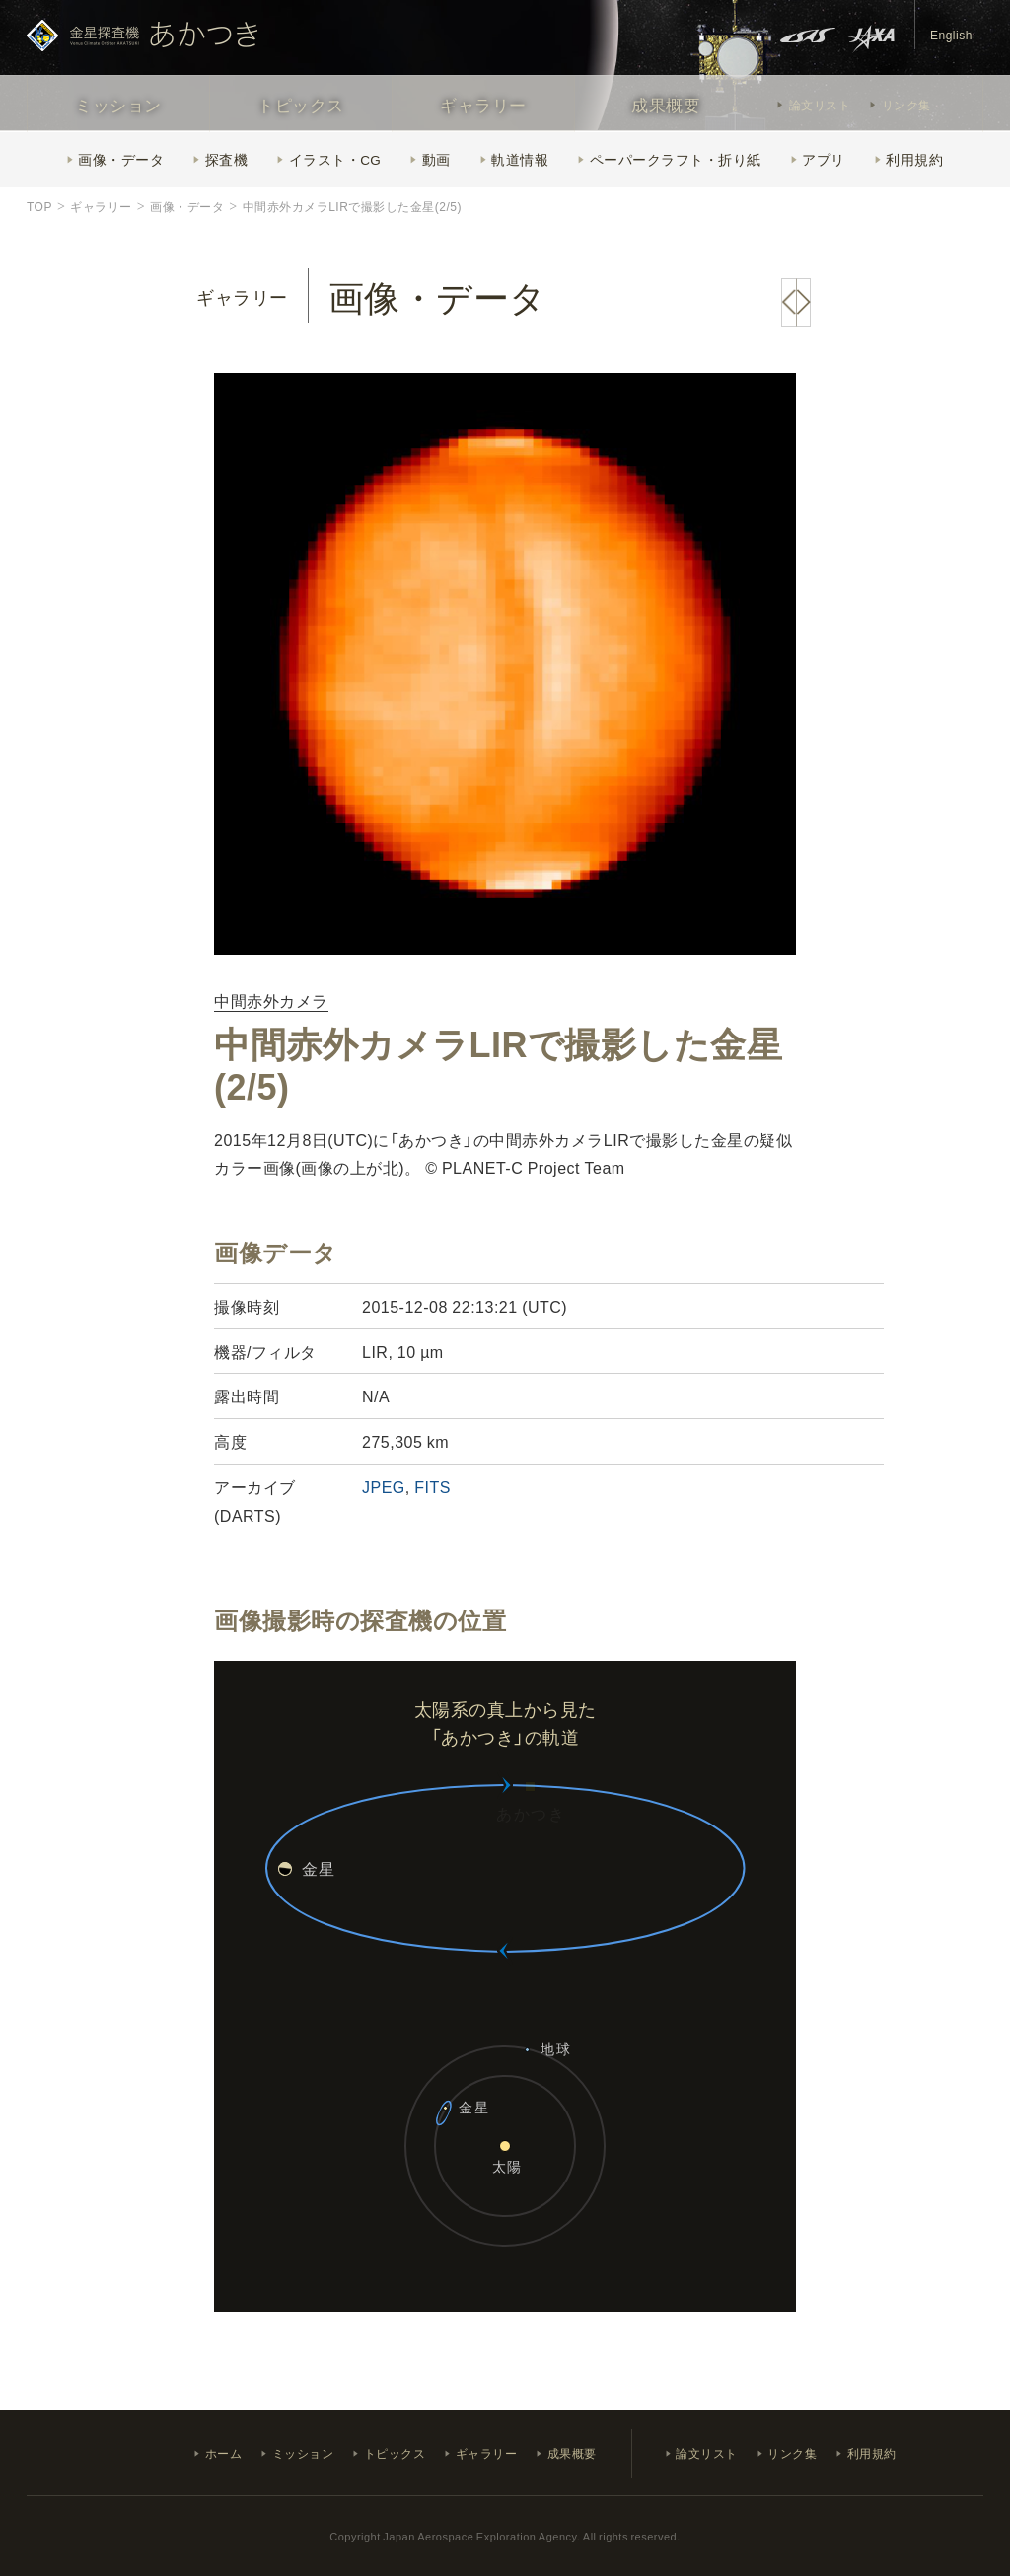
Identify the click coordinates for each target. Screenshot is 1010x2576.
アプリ (823, 159)
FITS (432, 1486)
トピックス (300, 104)
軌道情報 (519, 159)
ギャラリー (483, 104)
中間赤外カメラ (271, 1002)
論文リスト (820, 104)
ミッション (118, 104)
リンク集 (906, 104)
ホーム (224, 2453)
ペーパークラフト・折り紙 (675, 159)
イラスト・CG (335, 159)
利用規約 (914, 159)
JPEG (383, 1486)
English (951, 34)
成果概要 (665, 104)
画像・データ (121, 159)
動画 (436, 159)
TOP (39, 206)
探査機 (227, 159)
